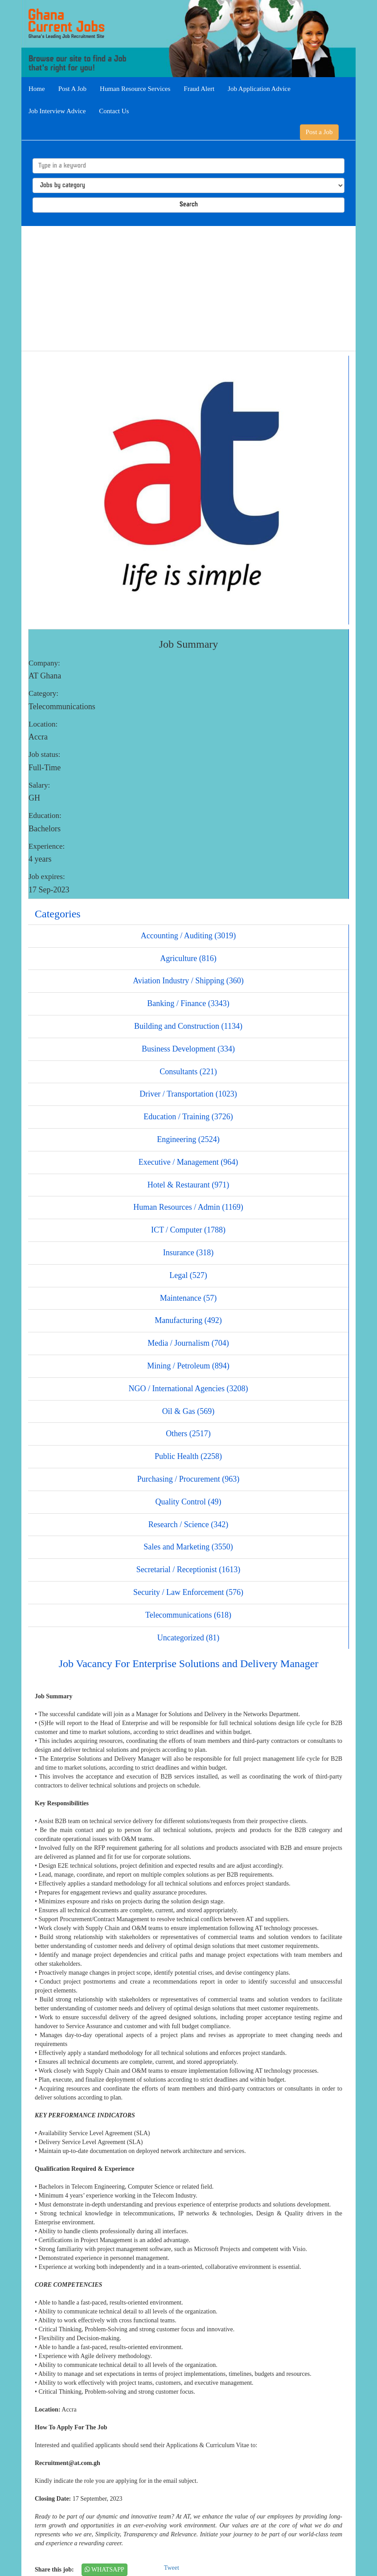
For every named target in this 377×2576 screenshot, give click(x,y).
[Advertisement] (188, 288)
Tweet (171, 2567)
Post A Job (72, 88)
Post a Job (319, 132)
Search (189, 204)
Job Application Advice (259, 88)
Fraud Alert (199, 88)
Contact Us (114, 111)
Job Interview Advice (57, 111)
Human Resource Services (135, 88)
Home (37, 88)
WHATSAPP (104, 2569)
